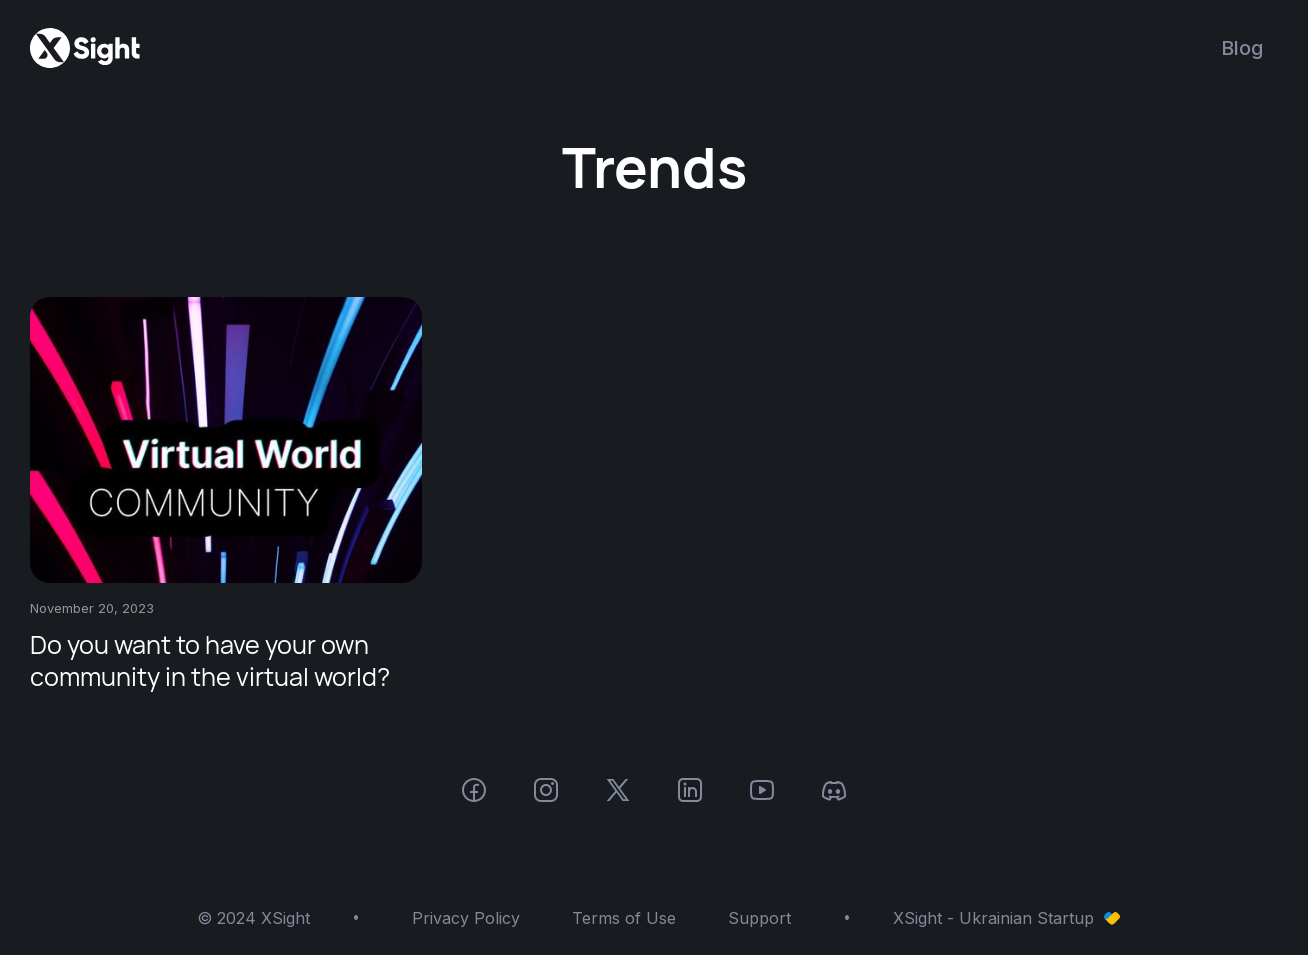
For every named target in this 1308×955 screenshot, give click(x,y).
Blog (1242, 48)
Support (759, 918)
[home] (85, 48)
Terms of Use (624, 918)
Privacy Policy (466, 918)
